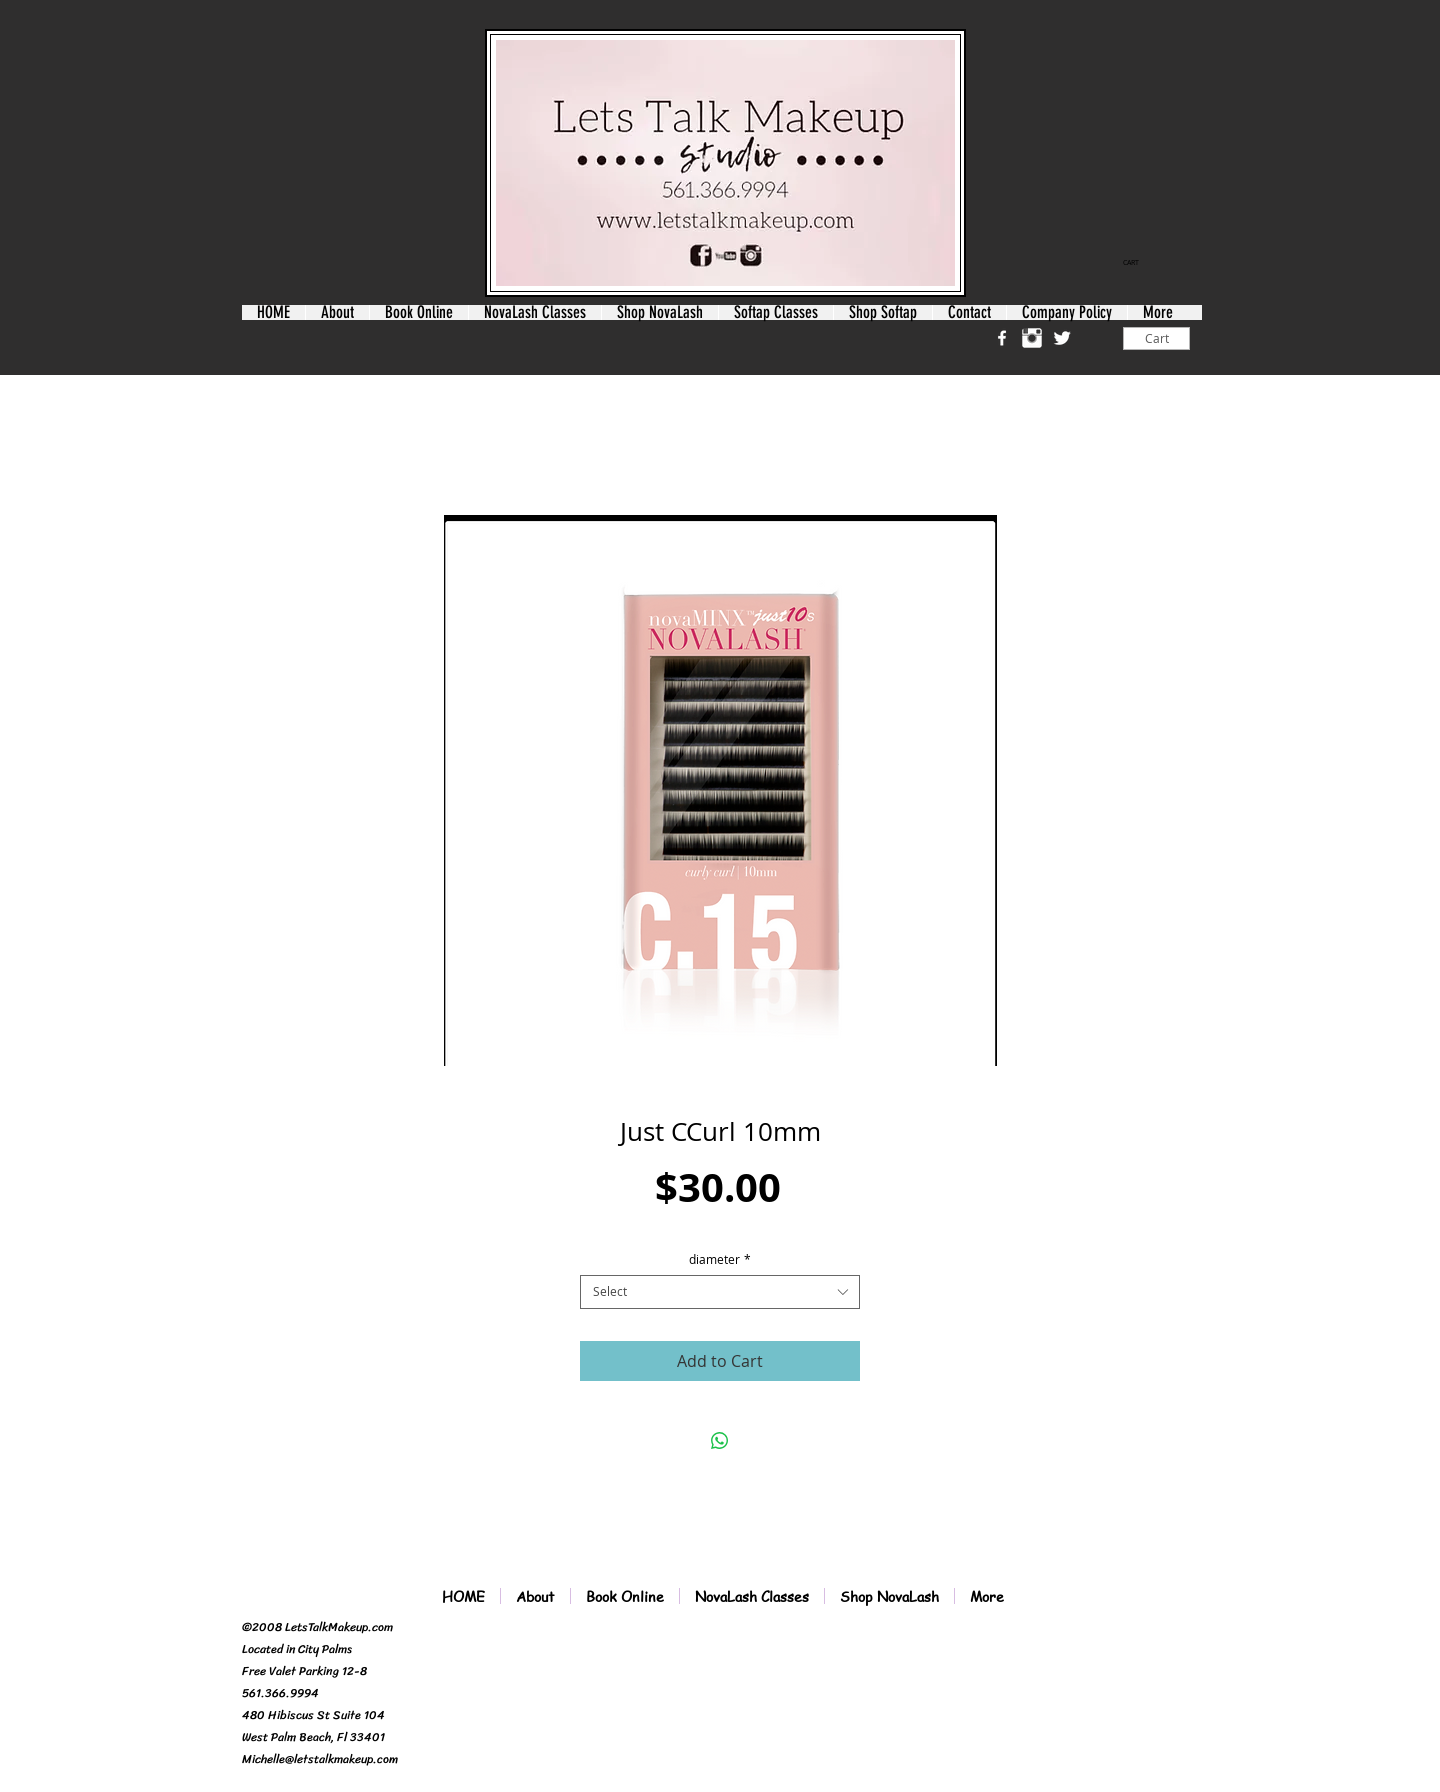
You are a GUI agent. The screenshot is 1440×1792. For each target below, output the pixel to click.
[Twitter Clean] (1062, 338)
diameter (720, 1259)
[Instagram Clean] (1032, 338)
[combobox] (720, 1292)
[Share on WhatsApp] (720, 1441)
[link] (1138, 263)
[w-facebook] (1002, 338)
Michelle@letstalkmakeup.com (320, 1759)
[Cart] (1156, 338)
